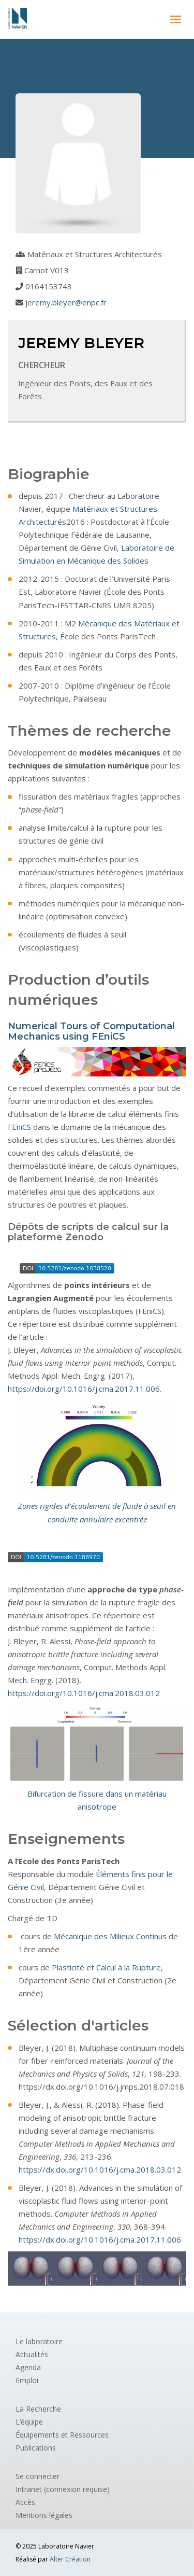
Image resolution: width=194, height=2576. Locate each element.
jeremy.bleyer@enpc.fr (66, 302)
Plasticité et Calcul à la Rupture (106, 1967)
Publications (36, 2448)
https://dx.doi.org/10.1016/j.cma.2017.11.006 (100, 2239)
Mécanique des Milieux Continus (110, 1936)
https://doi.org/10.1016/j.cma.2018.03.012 (84, 1693)
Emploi (27, 2380)
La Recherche (38, 2409)
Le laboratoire (39, 2341)
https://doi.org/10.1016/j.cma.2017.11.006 (84, 1388)
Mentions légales (44, 2515)
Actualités (32, 2354)
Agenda (28, 2367)
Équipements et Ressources (62, 2435)
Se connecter (37, 2476)
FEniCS (19, 1127)
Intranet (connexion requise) (63, 2489)
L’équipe (29, 2422)
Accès (25, 2502)
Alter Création (70, 2559)
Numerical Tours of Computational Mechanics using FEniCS (91, 1031)
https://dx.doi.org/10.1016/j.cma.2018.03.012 (100, 2169)
